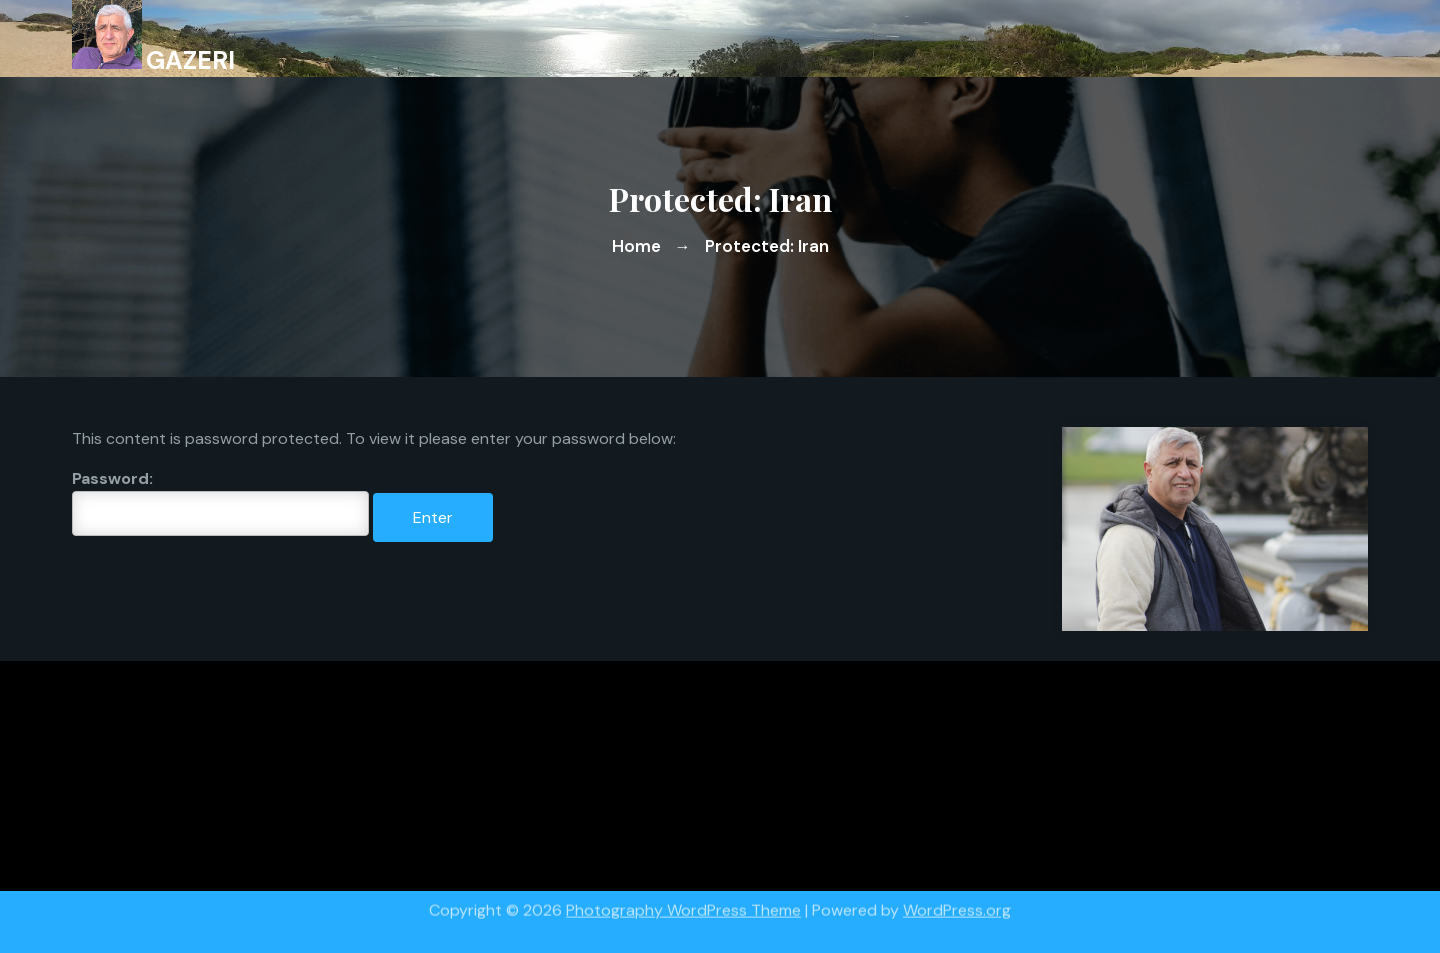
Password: (220, 502)
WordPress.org (957, 904)
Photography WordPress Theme (683, 904)
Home (636, 246)
